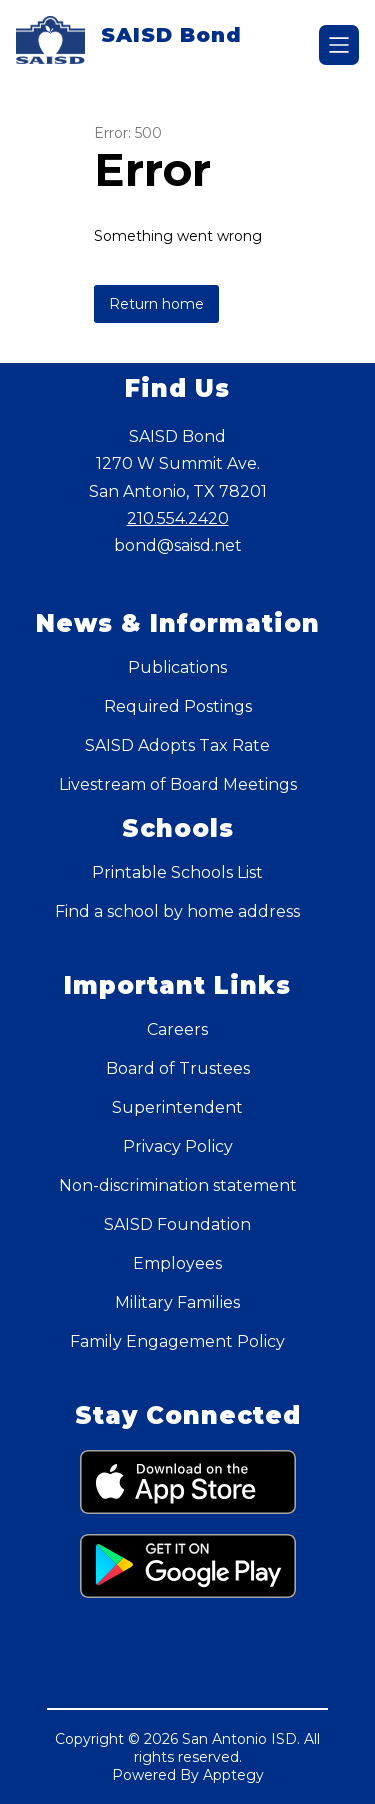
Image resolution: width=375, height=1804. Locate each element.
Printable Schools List (177, 872)
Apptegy (233, 1775)
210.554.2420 (178, 518)
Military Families (177, 1302)
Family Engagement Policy (177, 1341)
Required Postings (178, 706)
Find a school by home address (177, 911)
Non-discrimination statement (178, 1185)
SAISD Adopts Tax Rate (177, 745)
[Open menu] (339, 45)
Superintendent (177, 1107)
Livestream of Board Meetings (178, 784)
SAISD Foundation (177, 1224)
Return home (156, 304)
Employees (177, 1263)
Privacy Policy (178, 1146)
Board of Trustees (178, 1068)
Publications (177, 667)
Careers (177, 1029)
